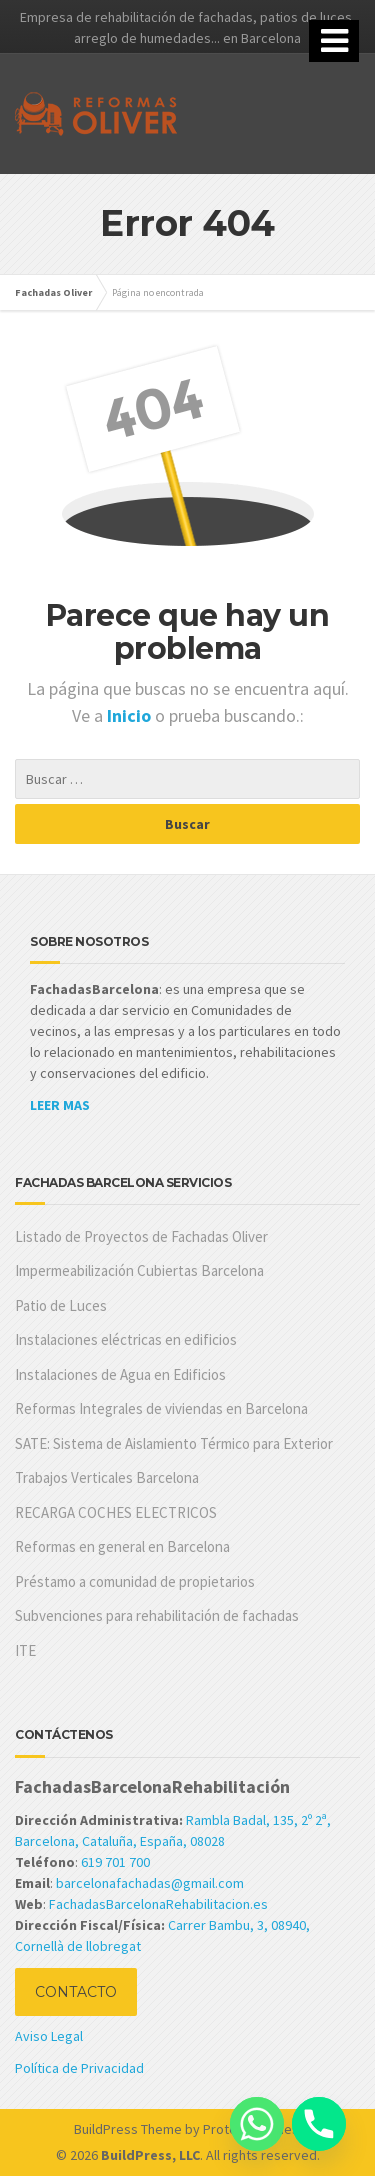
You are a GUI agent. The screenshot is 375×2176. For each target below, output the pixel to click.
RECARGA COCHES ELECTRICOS (116, 1512)
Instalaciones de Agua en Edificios (120, 1374)
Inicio (131, 715)
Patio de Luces (61, 1305)
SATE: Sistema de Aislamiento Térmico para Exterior (174, 1443)
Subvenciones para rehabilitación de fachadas (157, 1615)
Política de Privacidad (79, 2068)
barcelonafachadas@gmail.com (150, 1883)
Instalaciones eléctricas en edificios (126, 1339)
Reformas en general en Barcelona (122, 1546)
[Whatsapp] (257, 2124)
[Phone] (319, 2124)
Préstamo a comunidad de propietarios (135, 1581)
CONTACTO (76, 1992)
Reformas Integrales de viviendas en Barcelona (161, 1408)
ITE (25, 1650)
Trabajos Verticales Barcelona (107, 1477)
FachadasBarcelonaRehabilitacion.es (158, 1904)
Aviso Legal (49, 2036)
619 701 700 (115, 1862)
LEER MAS (60, 1105)
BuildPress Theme (128, 2129)
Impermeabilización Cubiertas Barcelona (139, 1270)
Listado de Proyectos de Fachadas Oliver (141, 1236)
